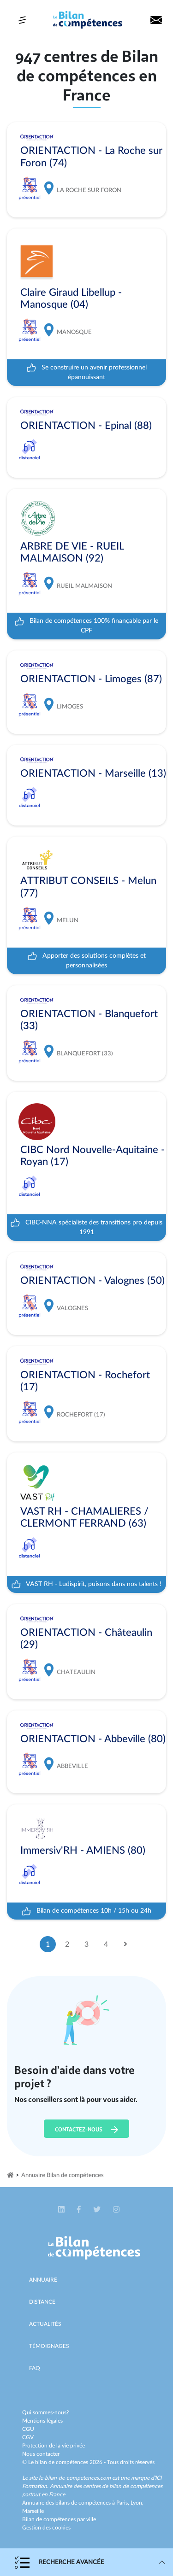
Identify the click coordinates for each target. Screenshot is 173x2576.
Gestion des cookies (46, 2527)
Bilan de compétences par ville (59, 2519)
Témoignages (49, 2346)
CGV (28, 2437)
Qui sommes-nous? (45, 2412)
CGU (28, 2429)
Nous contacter (41, 2454)
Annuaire (43, 2280)
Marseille (33, 2511)
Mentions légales (42, 2421)
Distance (42, 2302)
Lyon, (137, 2503)
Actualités (45, 2324)
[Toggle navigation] (22, 20)
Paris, (123, 2503)
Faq (34, 2368)
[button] (62, 2210)
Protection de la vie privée (53, 2445)
